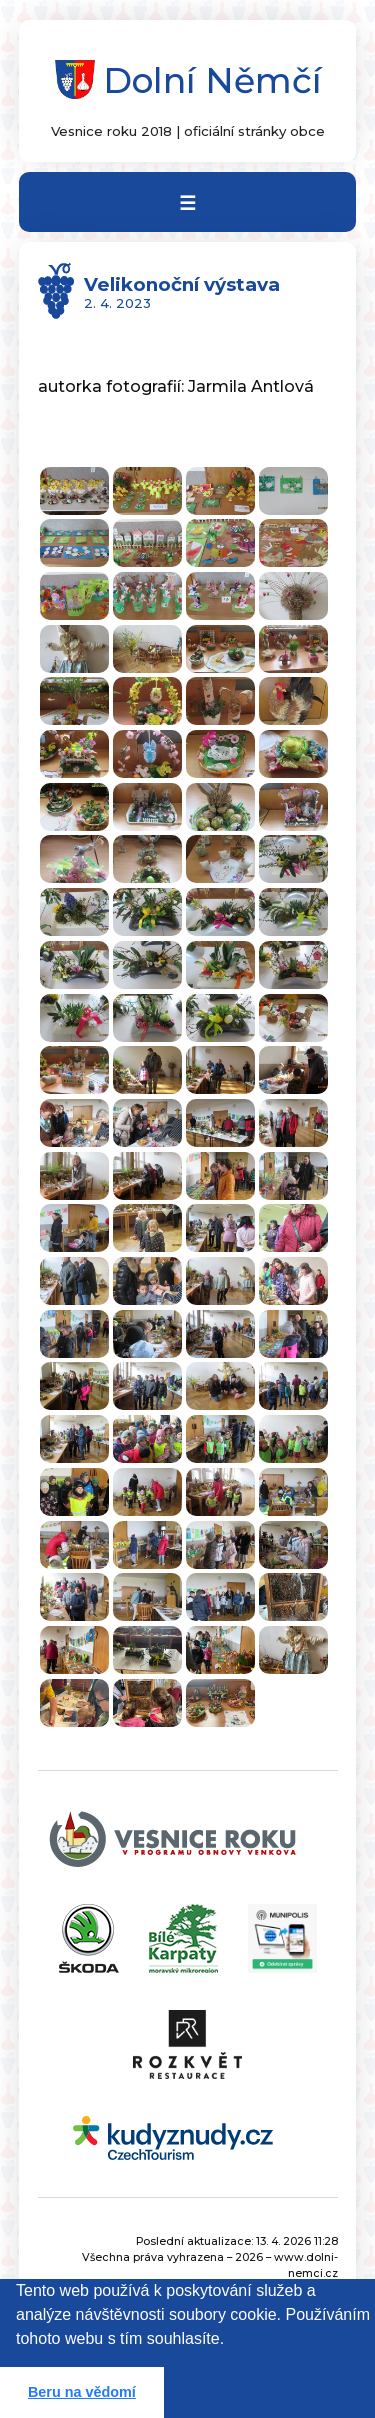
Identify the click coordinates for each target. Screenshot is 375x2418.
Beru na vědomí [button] (82, 2392)
